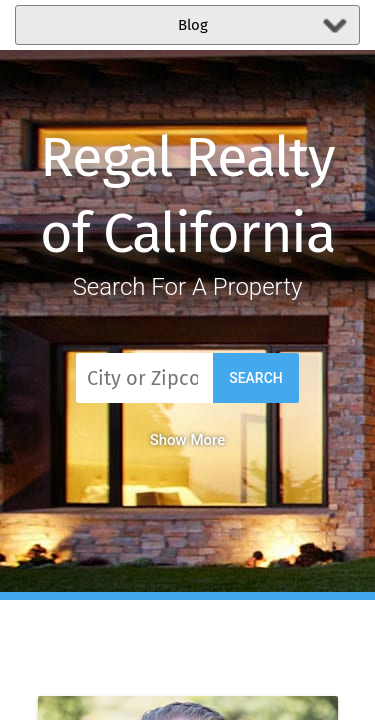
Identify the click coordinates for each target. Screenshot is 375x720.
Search (256, 378)
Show (188, 440)
